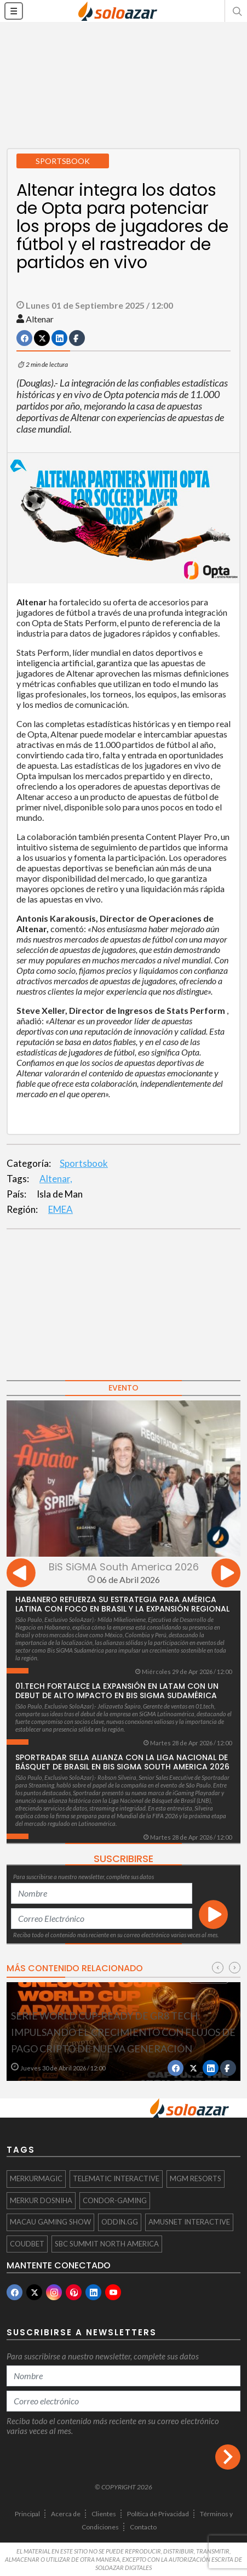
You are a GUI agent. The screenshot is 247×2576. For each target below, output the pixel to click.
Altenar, (55, 1178)
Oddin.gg (119, 2221)
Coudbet (27, 2243)
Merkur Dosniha (41, 2200)
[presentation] (21, 1574)
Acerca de (66, 2514)
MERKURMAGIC (36, 2178)
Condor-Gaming (115, 2200)
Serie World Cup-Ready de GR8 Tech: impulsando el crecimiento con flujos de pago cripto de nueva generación (123, 2032)
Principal (27, 2514)
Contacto (143, 2527)
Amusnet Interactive (189, 2221)
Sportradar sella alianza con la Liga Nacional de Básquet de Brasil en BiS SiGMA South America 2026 (122, 1762)
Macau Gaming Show (50, 2221)
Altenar (40, 319)
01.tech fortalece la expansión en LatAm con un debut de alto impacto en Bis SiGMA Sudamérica (117, 1691)
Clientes (103, 2514)
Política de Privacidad (158, 2514)
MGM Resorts (195, 2178)
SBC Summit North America (107, 2243)
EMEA (60, 1209)
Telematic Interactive (116, 2178)
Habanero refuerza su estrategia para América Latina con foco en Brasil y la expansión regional (122, 1604)
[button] (236, 10)
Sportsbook (84, 1163)
